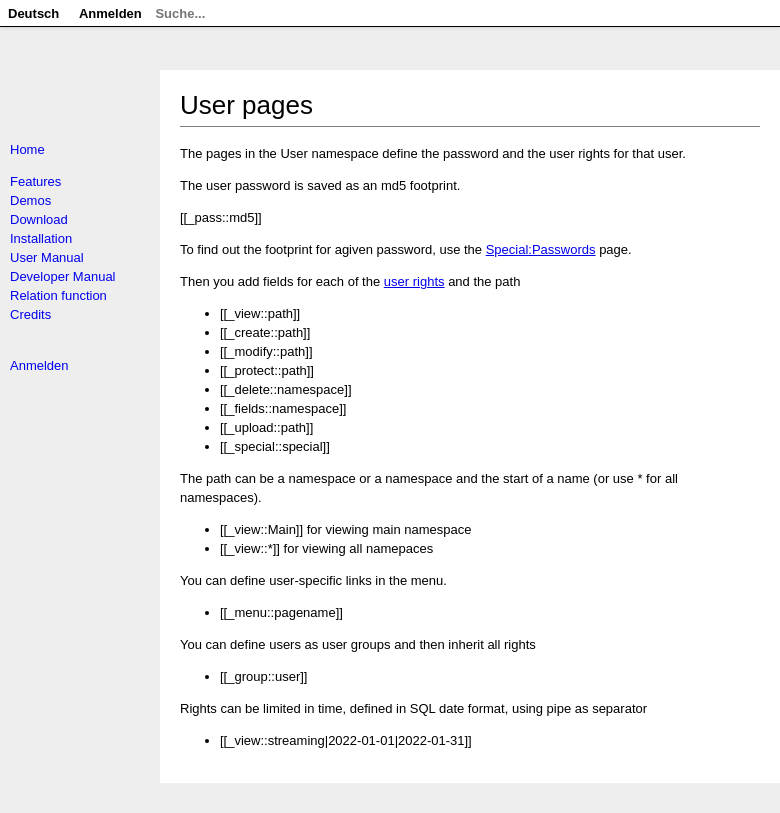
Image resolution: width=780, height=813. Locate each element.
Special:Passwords (541, 249)
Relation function (58, 295)
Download (39, 219)
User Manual (47, 257)
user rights (414, 281)
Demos (30, 200)
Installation (41, 238)
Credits (30, 314)
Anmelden (39, 365)
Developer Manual (63, 276)
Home (27, 149)
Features (35, 181)
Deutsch (33, 13)
